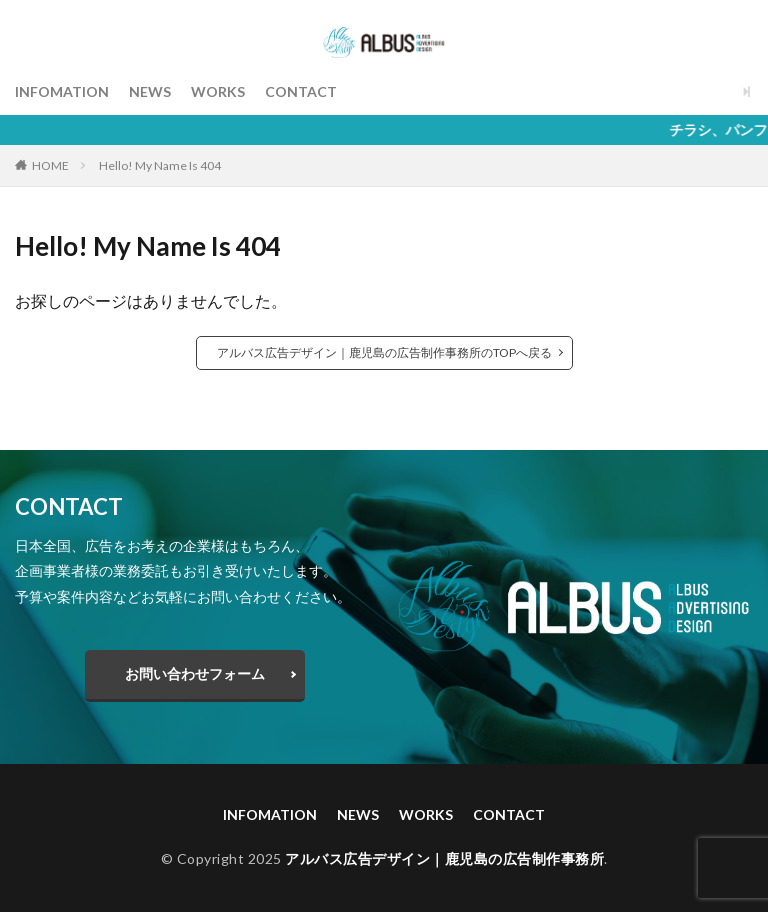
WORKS (218, 91)
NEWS (150, 91)
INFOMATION (62, 91)
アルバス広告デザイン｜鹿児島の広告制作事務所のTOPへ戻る (384, 352)
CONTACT (301, 91)
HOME (50, 165)
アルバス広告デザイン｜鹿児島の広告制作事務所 (444, 858)
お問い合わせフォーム (195, 673)
